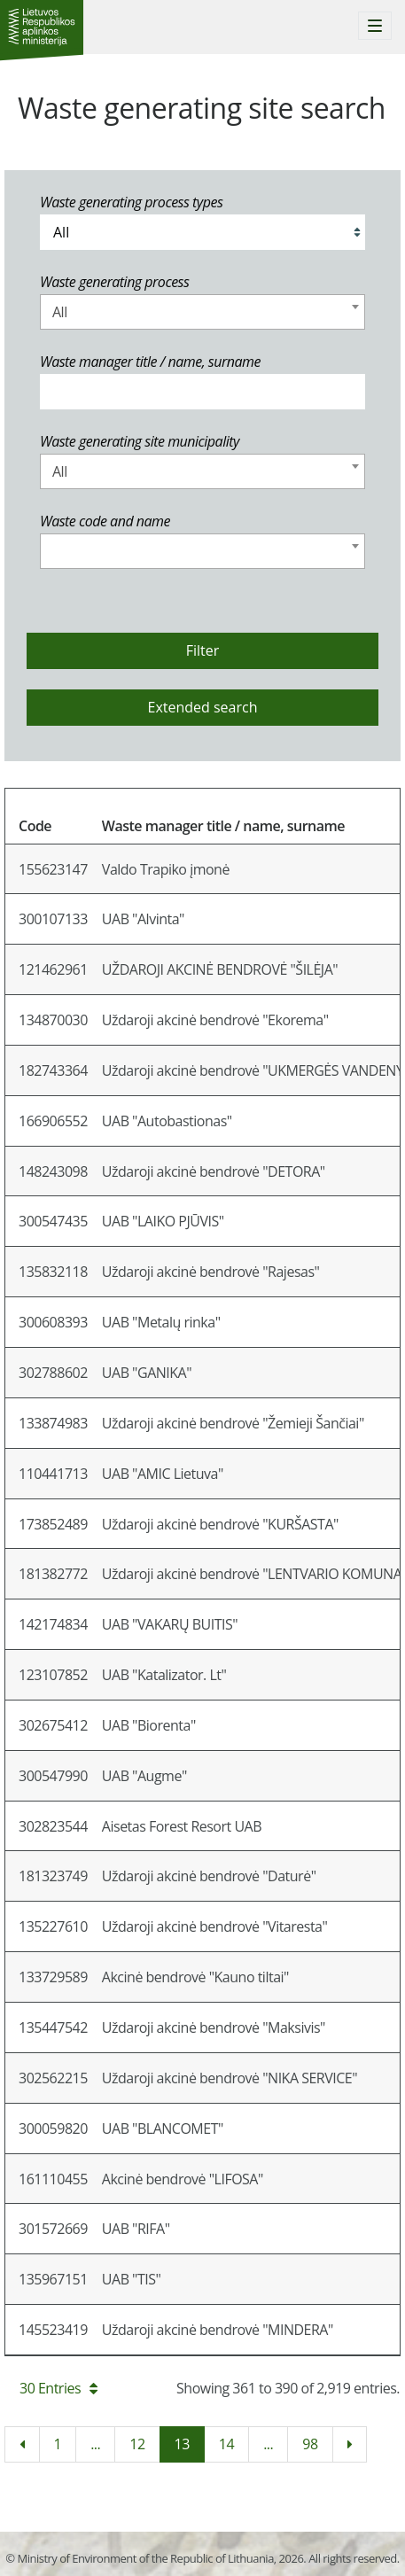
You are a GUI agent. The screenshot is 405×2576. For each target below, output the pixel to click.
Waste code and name (105, 521)
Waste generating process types (131, 202)
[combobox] (202, 312)
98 (309, 2444)
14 (226, 2444)
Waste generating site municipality (139, 441)
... (95, 2444)
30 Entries (58, 2388)
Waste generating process (114, 282)
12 (136, 2444)
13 (182, 2444)
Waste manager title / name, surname (150, 361)
